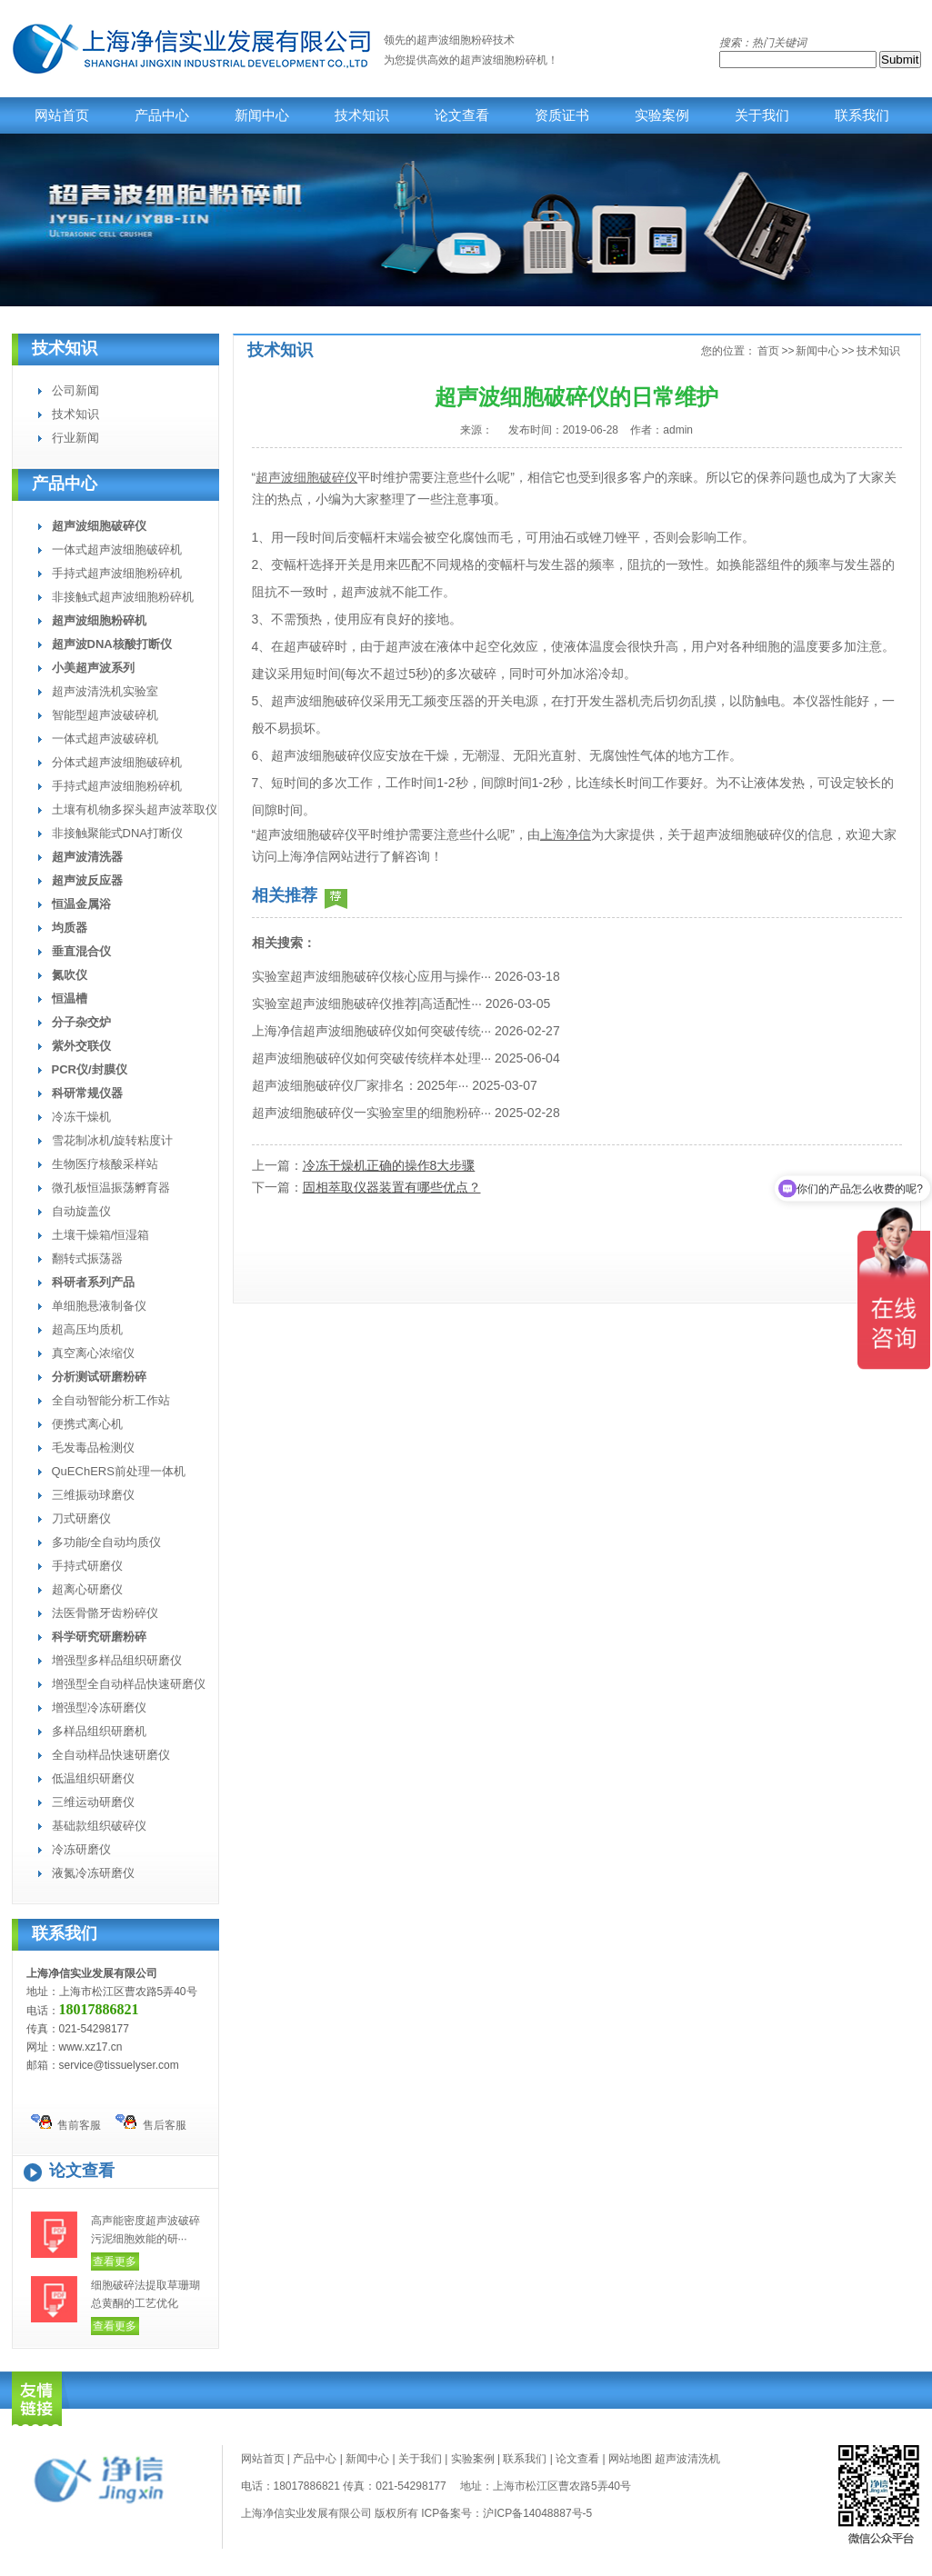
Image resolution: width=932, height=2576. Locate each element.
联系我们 (862, 115)
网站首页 (62, 115)
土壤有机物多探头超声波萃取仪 (134, 809)
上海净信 (565, 834)
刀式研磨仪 (81, 1518)
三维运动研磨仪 (93, 1802)
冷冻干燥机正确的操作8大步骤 (389, 1165)
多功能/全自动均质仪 (107, 1542)
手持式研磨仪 (87, 1566)
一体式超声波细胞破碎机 (117, 549)
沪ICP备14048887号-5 (537, 2513)
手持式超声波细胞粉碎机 (117, 573)
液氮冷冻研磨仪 (93, 1873)
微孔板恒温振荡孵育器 (111, 1187)
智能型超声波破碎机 (105, 715)
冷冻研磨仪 (81, 1849)
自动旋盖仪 (81, 1211)
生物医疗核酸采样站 (105, 1164)
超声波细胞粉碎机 (503, 60)
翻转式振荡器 (87, 1258)
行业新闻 (75, 437)
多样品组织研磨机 (99, 1731)
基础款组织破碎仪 (99, 1825)
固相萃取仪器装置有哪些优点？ (392, 1187)
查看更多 (114, 2261)
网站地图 (630, 2458)
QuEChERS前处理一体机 (118, 1471)
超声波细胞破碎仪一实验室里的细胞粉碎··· (372, 1112)
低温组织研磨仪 (93, 1778)
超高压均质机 (87, 1329)
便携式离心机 (87, 1424)
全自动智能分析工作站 (111, 1400)
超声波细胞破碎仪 (306, 477)
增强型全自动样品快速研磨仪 (128, 1684)
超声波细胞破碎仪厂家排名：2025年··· (360, 1085)
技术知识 (362, 115)
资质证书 (562, 115)
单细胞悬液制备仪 (99, 1306)
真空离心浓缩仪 (93, 1353)
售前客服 (66, 2123)
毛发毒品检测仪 (93, 1447)
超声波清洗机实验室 (105, 691)
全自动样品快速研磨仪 (111, 1755)
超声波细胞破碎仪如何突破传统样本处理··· (372, 1058)
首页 (768, 350)
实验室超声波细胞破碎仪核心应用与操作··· (372, 976)
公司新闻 (75, 390)
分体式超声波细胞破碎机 (117, 762)
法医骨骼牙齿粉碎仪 (105, 1613)
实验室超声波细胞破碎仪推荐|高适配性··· (367, 1003)
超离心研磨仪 (87, 1589)
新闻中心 (262, 115)
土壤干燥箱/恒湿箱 (101, 1235)
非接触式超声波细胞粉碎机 (123, 597)
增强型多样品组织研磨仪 (117, 1660)
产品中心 (162, 115)
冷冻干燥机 (81, 1116)
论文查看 (462, 115)
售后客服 (150, 2123)
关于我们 (762, 115)
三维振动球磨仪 (93, 1495)
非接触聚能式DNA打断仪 (117, 833)
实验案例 (662, 115)
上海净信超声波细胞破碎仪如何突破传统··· (372, 1030)
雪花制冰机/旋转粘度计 (113, 1140)
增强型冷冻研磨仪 (99, 1707)
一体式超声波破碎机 (105, 738)
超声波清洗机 (687, 2458)
